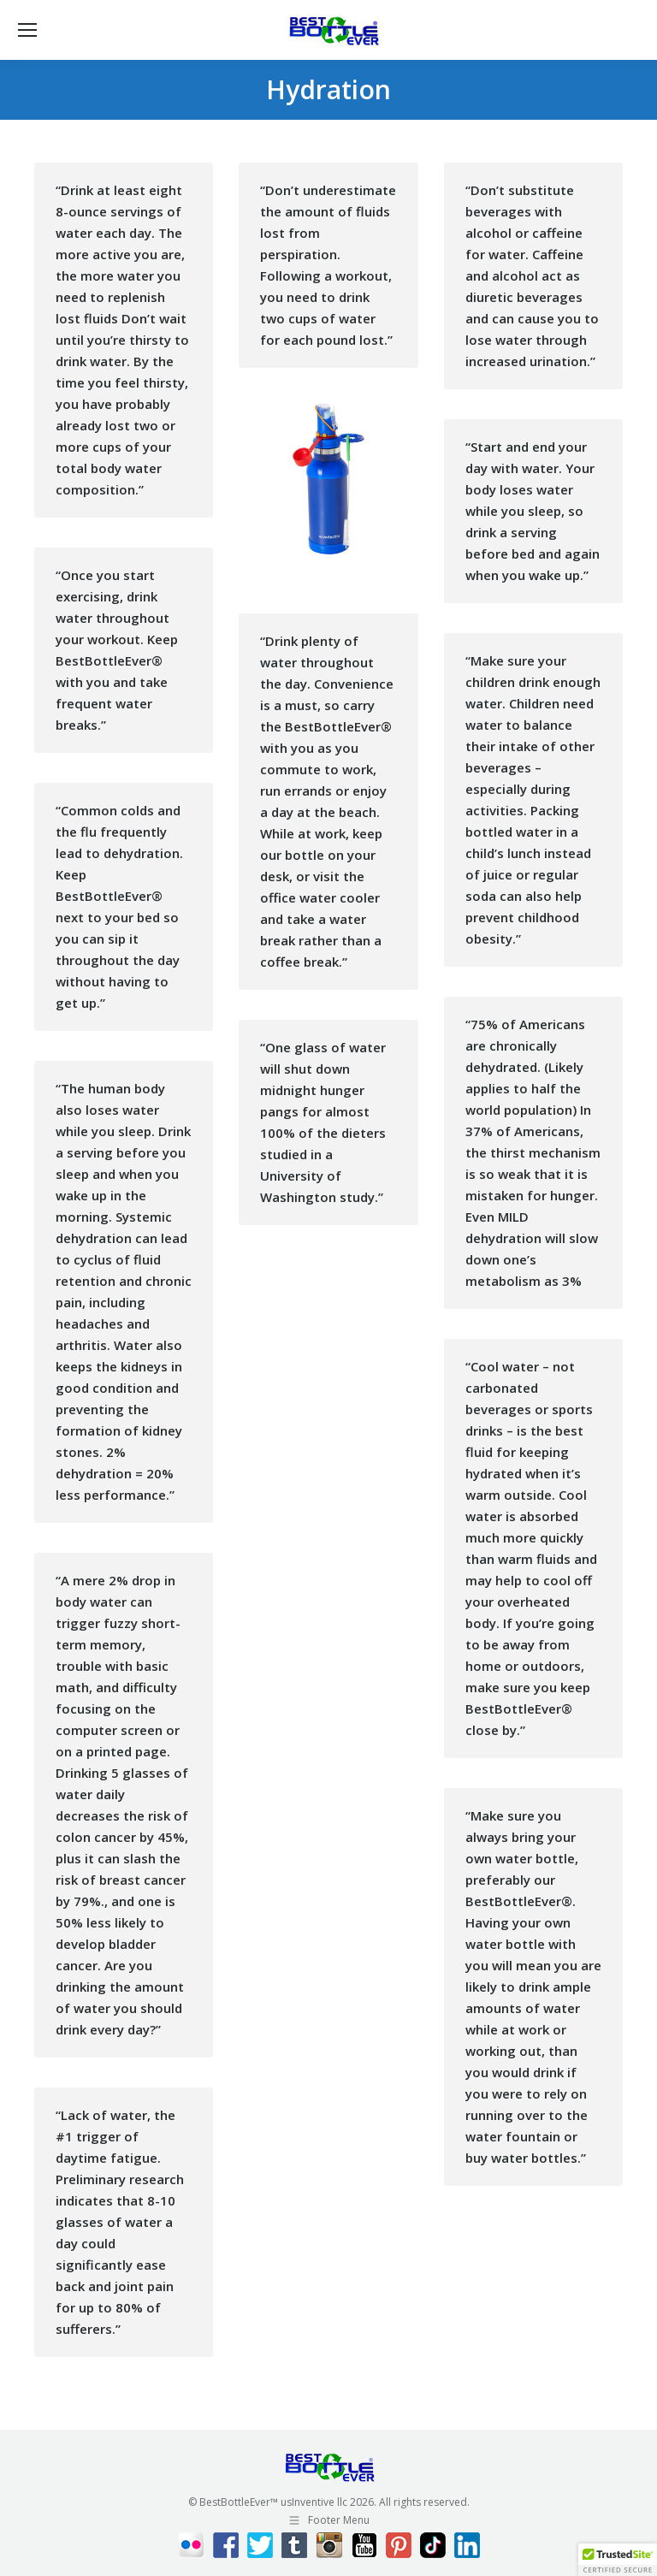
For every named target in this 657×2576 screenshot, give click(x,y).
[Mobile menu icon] (27, 30)
